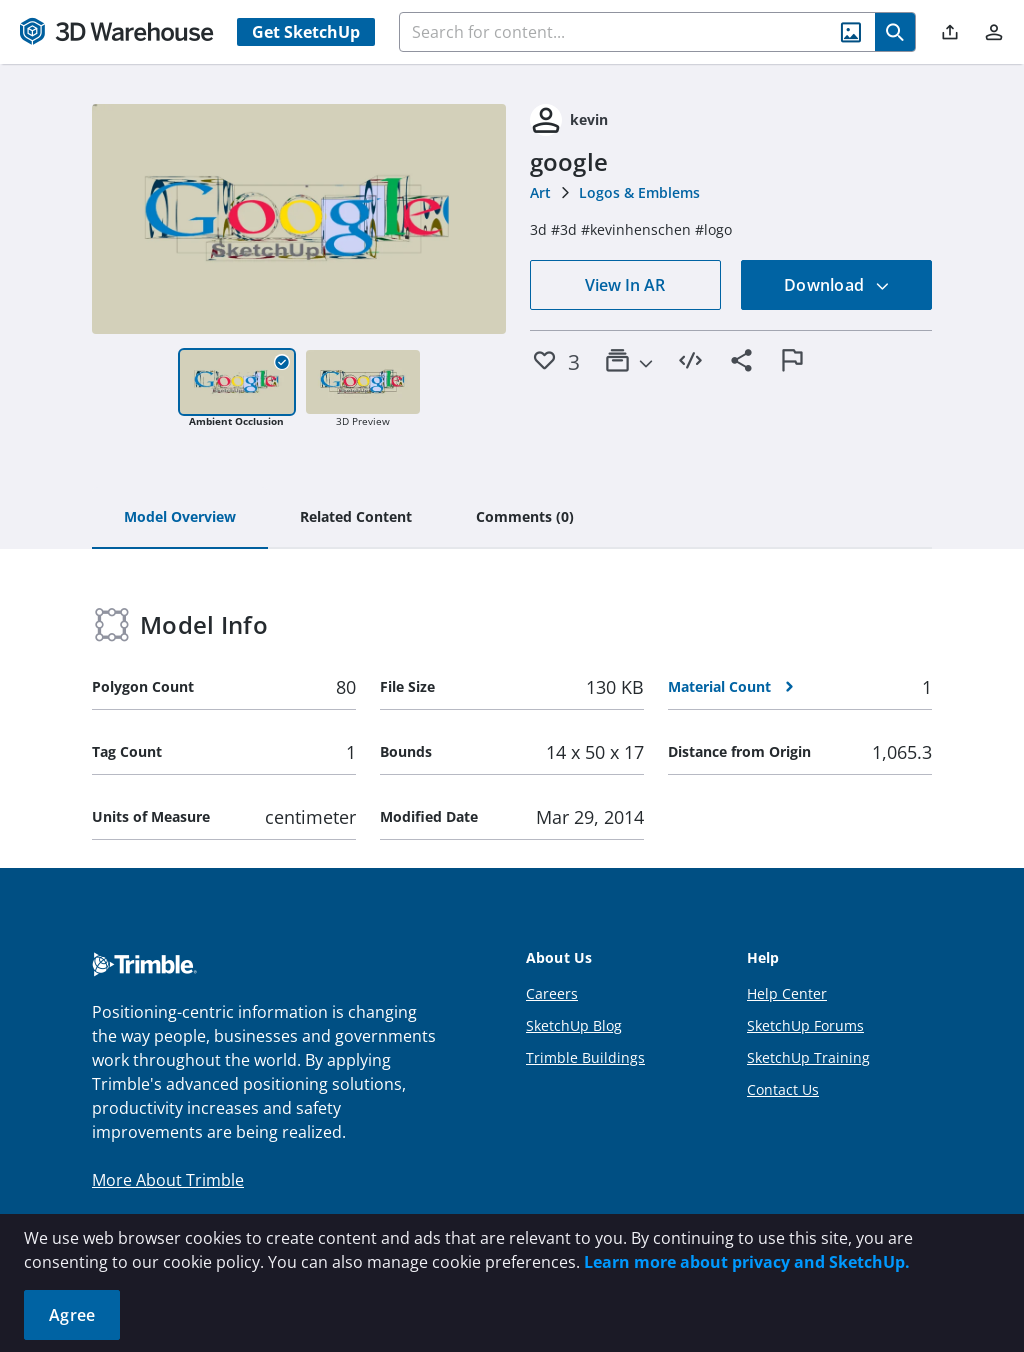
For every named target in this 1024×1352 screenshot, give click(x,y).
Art (540, 192)
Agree (72, 1315)
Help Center (787, 993)
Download (837, 285)
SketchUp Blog (574, 1025)
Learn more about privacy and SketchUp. (747, 1262)
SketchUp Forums (805, 1025)
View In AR (625, 285)
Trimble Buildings (585, 1057)
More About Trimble (168, 1180)
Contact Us (783, 1089)
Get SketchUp (306, 32)
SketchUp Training (808, 1057)
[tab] (180, 518)
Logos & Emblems (639, 192)
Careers (552, 993)
